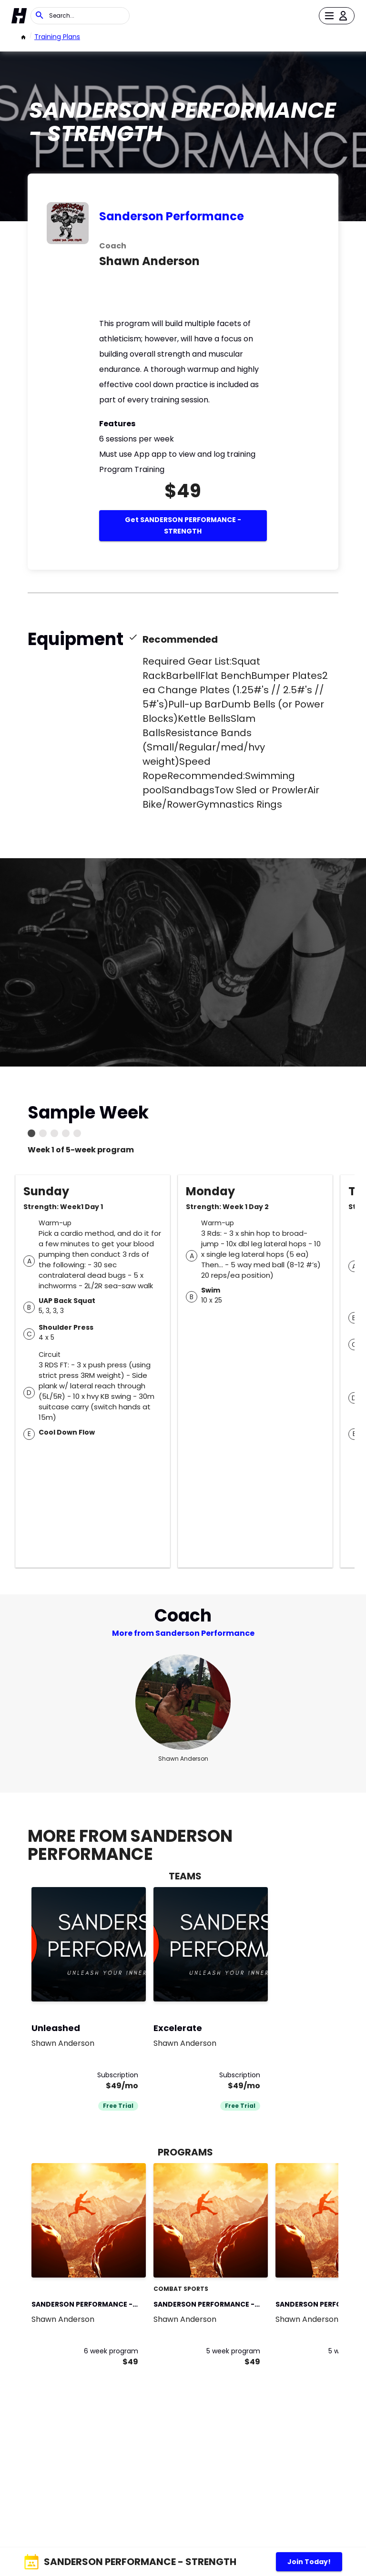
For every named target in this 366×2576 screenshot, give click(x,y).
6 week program (111, 2351)
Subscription (117, 2075)
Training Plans (57, 36)
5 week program (233, 2351)
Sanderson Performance (171, 216)
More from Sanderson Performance (183, 1633)
